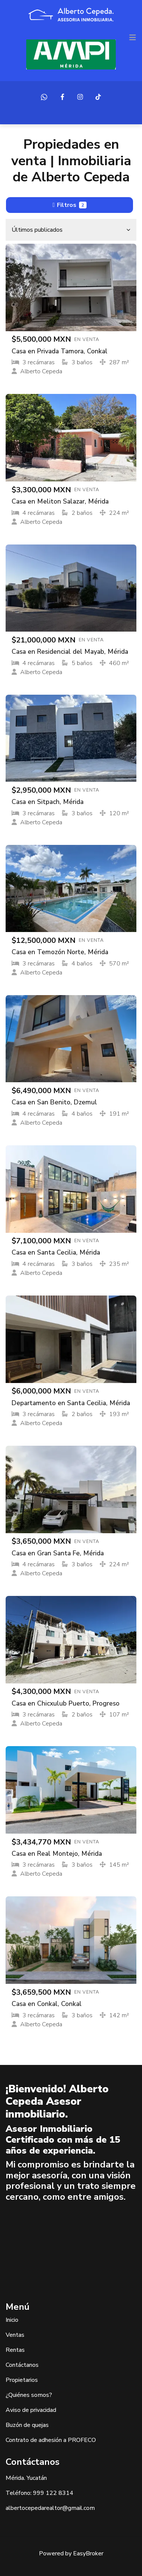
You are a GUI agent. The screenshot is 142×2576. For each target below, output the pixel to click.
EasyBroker (88, 2553)
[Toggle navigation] (132, 37)
